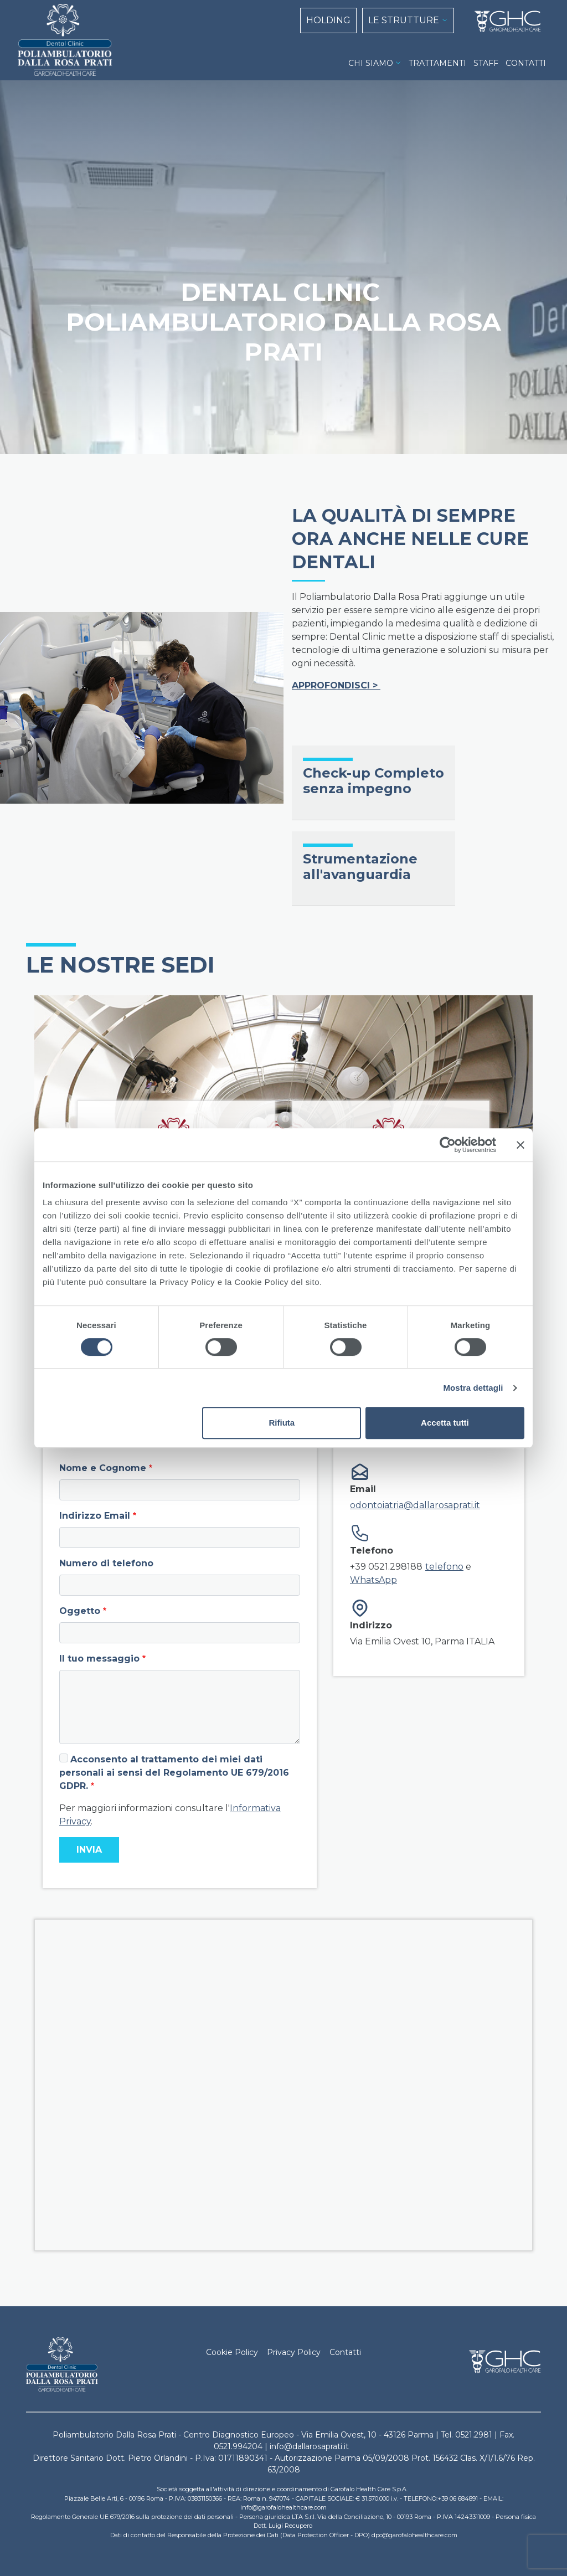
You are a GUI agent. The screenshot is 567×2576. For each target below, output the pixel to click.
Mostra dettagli (473, 1387)
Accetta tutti (445, 1422)
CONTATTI (526, 63)
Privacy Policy (294, 2352)
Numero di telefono (106, 1563)
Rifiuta (282, 1422)
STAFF (485, 63)
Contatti (345, 2352)
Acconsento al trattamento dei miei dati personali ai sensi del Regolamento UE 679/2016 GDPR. (174, 1772)
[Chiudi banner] (520, 1145)
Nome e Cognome (102, 1468)
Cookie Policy (232, 2352)
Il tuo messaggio (99, 1658)
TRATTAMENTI (437, 63)
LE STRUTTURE (403, 20)
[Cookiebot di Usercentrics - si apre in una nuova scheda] (447, 1145)
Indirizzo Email (94, 1515)
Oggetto (79, 1611)
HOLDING (328, 20)
